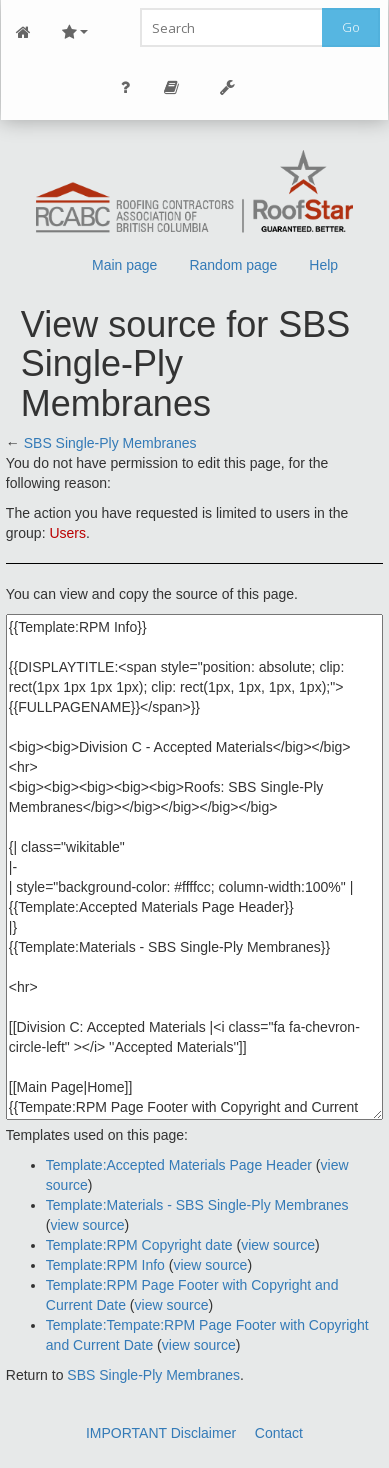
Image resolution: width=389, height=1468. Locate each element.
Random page (233, 265)
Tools (228, 87)
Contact (279, 1433)
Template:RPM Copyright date (139, 1245)
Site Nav (75, 32)
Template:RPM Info (105, 1265)
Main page (124, 265)
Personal (126, 87)
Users (67, 533)
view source (88, 1225)
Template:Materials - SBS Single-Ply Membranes (197, 1205)
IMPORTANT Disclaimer (161, 1433)
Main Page (24, 32)
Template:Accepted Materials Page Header (179, 1165)
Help (323, 265)
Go (351, 27)
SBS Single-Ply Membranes (110, 443)
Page (172, 87)
